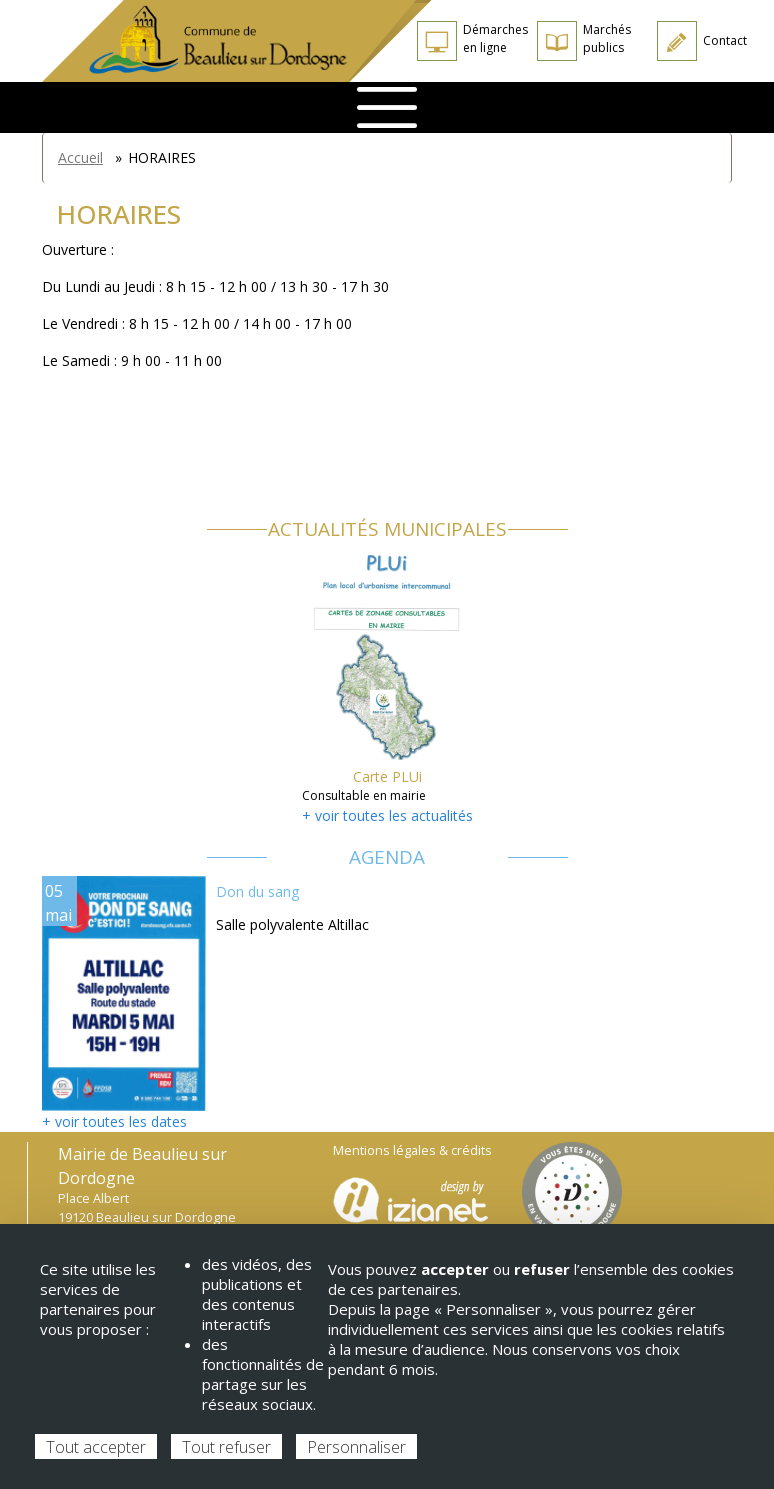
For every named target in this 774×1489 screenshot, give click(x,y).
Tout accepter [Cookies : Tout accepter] (96, 1447)
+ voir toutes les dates (114, 1121)
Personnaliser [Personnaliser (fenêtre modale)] (356, 1447)
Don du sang (257, 891)
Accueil (80, 157)
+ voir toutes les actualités (387, 815)
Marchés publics (607, 38)
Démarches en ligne (495, 38)
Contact (725, 40)
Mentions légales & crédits (412, 1150)
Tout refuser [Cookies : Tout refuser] (226, 1447)
